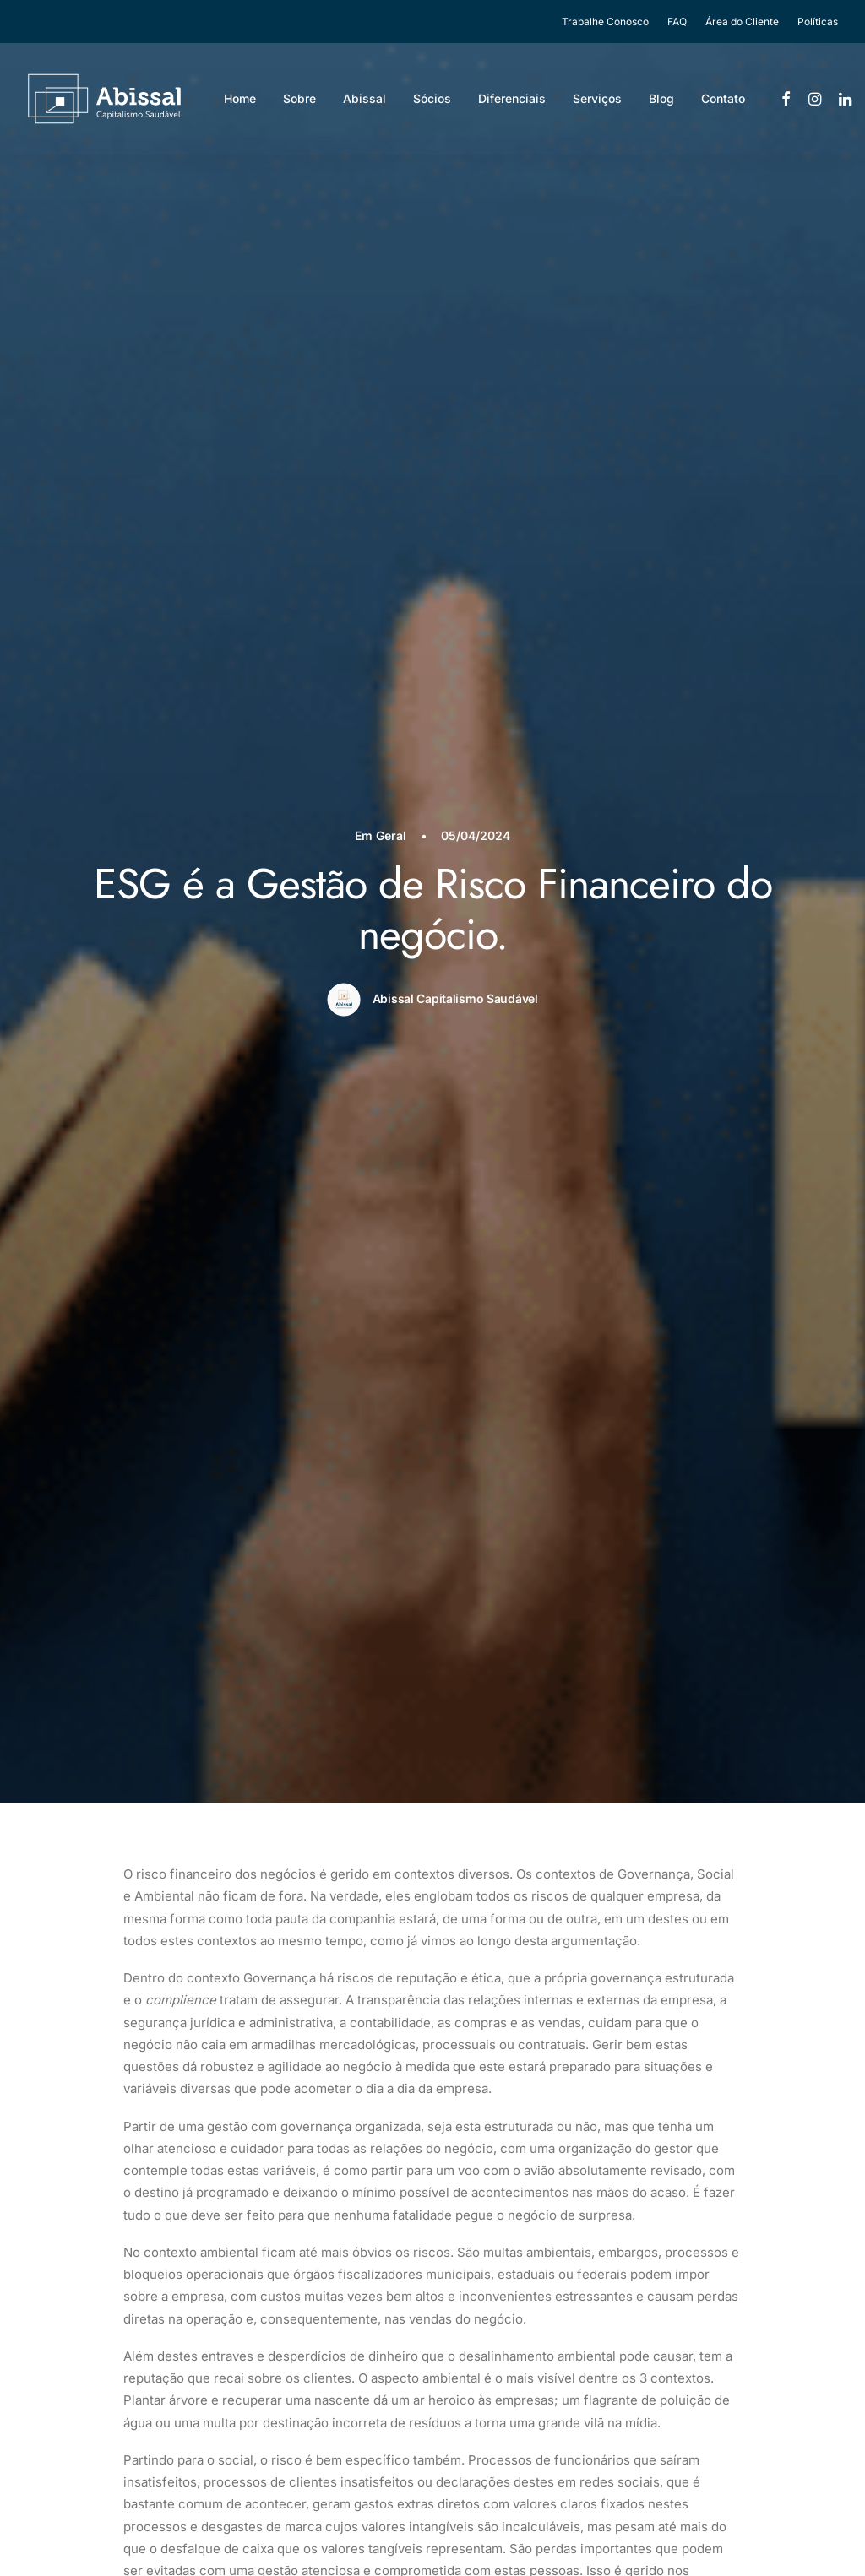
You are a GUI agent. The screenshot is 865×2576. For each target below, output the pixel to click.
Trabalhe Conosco (605, 21)
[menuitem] (609, 21)
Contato (723, 98)
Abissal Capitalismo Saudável (455, 998)
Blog (661, 98)
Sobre (299, 98)
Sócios (432, 98)
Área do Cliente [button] (742, 21)
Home (240, 98)
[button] (786, 99)
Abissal (364, 98)
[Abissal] (104, 98)
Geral (391, 835)
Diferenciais (512, 98)
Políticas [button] (817, 21)
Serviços (597, 98)
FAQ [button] (677, 21)
